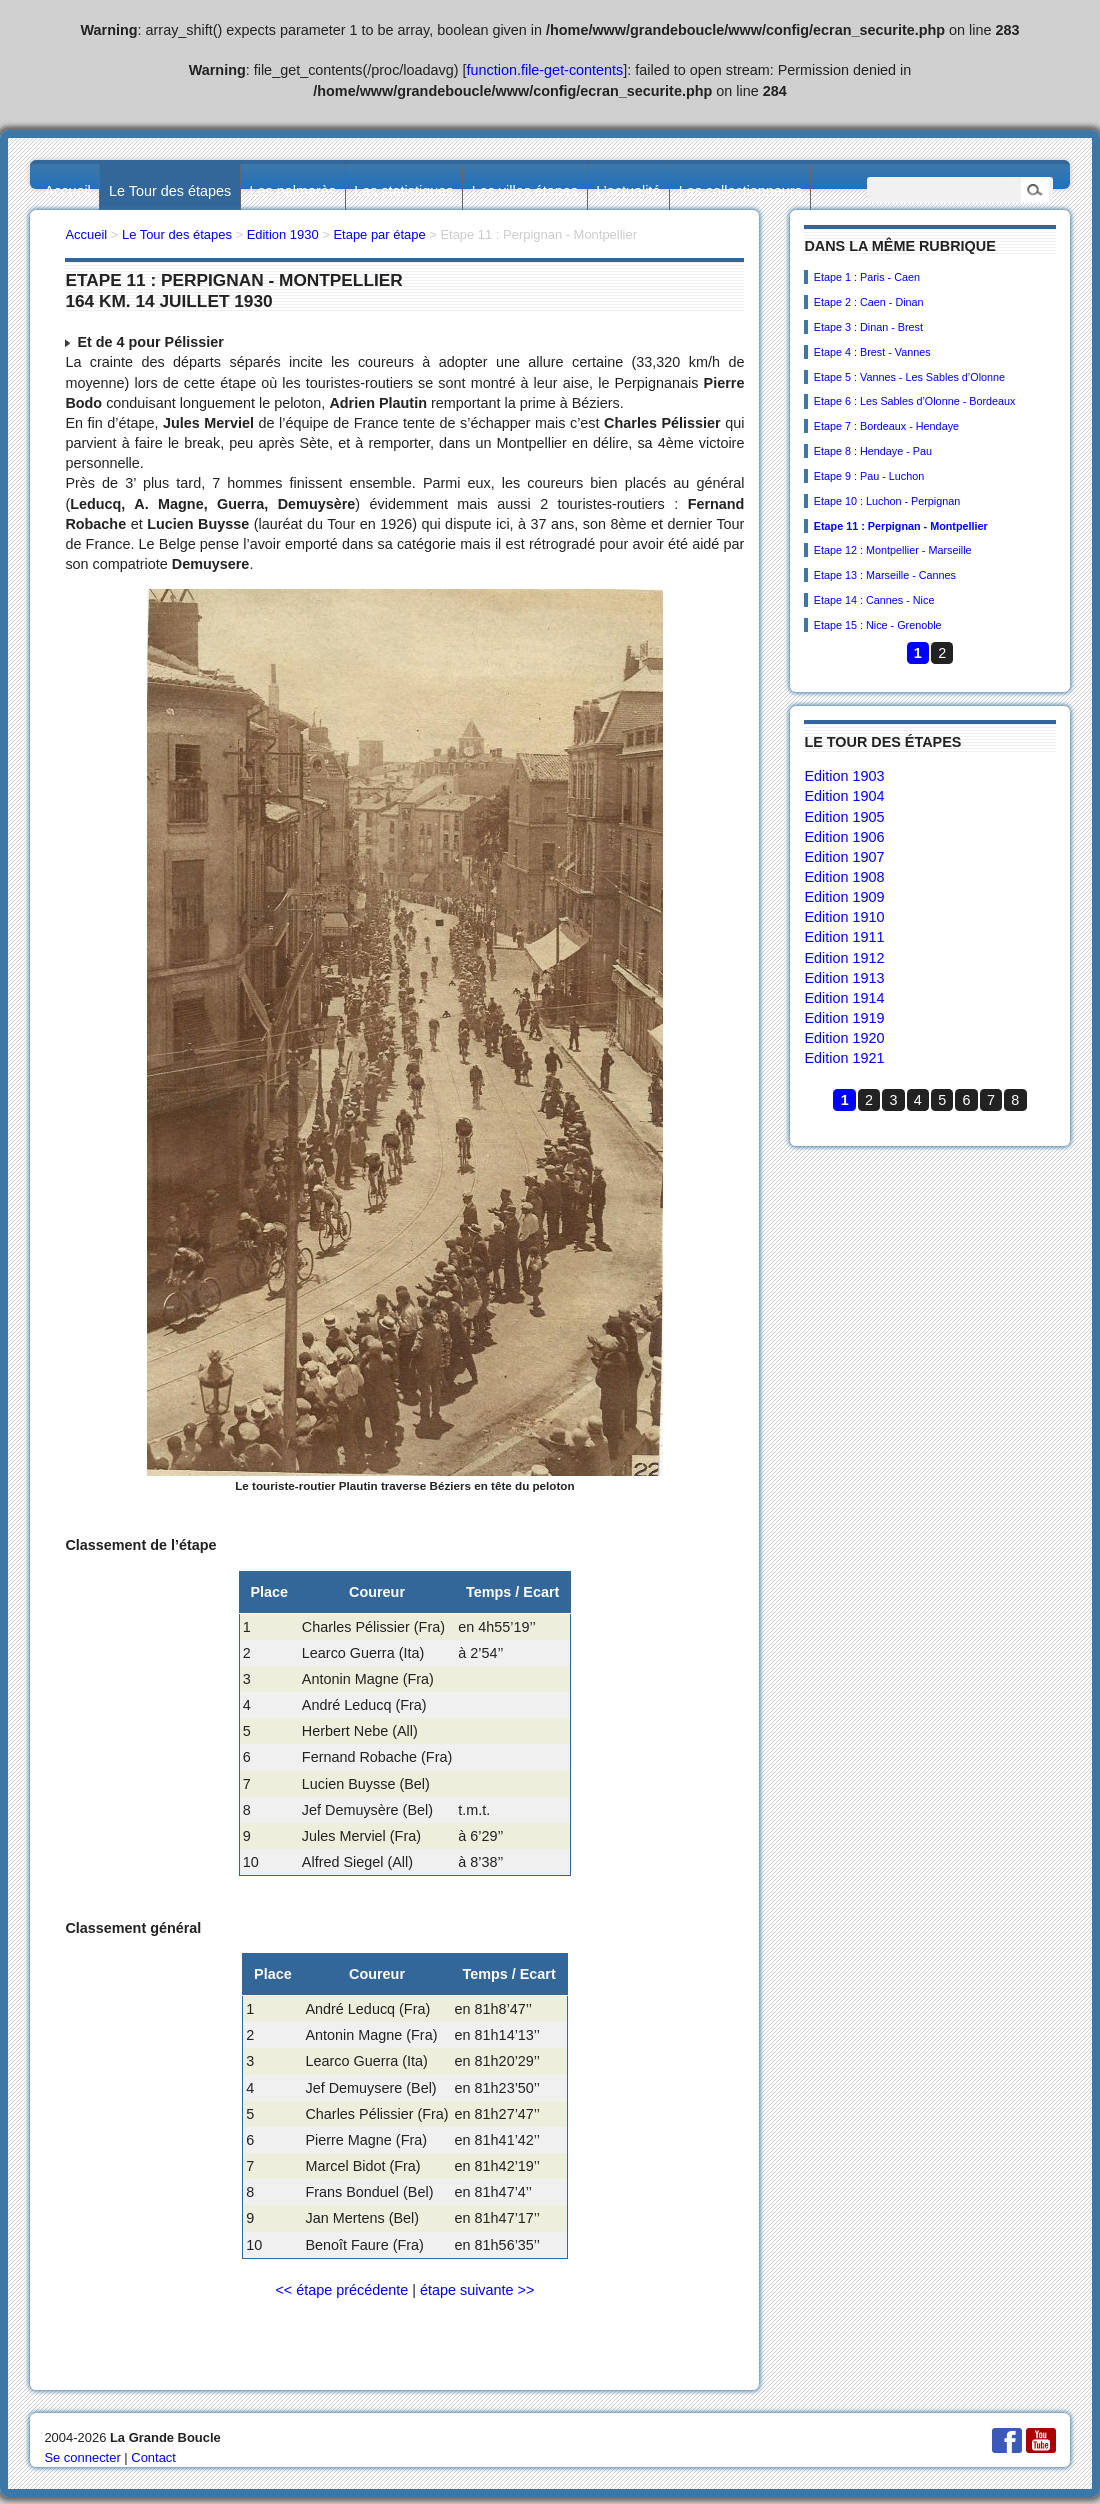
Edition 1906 (844, 837)
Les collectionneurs (740, 191)
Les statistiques (403, 191)
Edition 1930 (283, 234)
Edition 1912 (844, 958)
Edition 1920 (844, 1038)
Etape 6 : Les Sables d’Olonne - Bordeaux (915, 401)
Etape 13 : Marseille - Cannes (885, 575)
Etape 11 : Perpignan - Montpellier (901, 526)
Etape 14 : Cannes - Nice (874, 600)
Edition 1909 (844, 897)
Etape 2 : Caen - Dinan (869, 302)
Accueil (67, 191)
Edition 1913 (844, 978)
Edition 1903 (844, 776)
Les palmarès (293, 191)
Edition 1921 (844, 1058)
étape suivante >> (477, 2290)
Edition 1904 (844, 796)
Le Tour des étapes (170, 191)
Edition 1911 (844, 937)
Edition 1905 (844, 817)
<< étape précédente (341, 2290)
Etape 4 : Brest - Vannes (872, 352)
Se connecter (82, 2457)
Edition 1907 (844, 857)
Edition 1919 (844, 1018)
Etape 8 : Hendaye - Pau (873, 451)
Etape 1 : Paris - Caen (867, 277)
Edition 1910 (844, 917)
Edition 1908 (844, 877)
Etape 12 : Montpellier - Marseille (893, 550)
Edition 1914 (844, 998)
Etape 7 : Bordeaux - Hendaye (886, 426)
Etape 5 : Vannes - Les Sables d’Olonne (909, 377)
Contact (153, 2457)
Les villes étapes (525, 191)
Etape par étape (379, 234)
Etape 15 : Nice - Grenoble (878, 625)
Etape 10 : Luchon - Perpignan (887, 501)
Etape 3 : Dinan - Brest (868, 327)
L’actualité (628, 191)
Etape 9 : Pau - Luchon (869, 476)
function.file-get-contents (545, 70)
